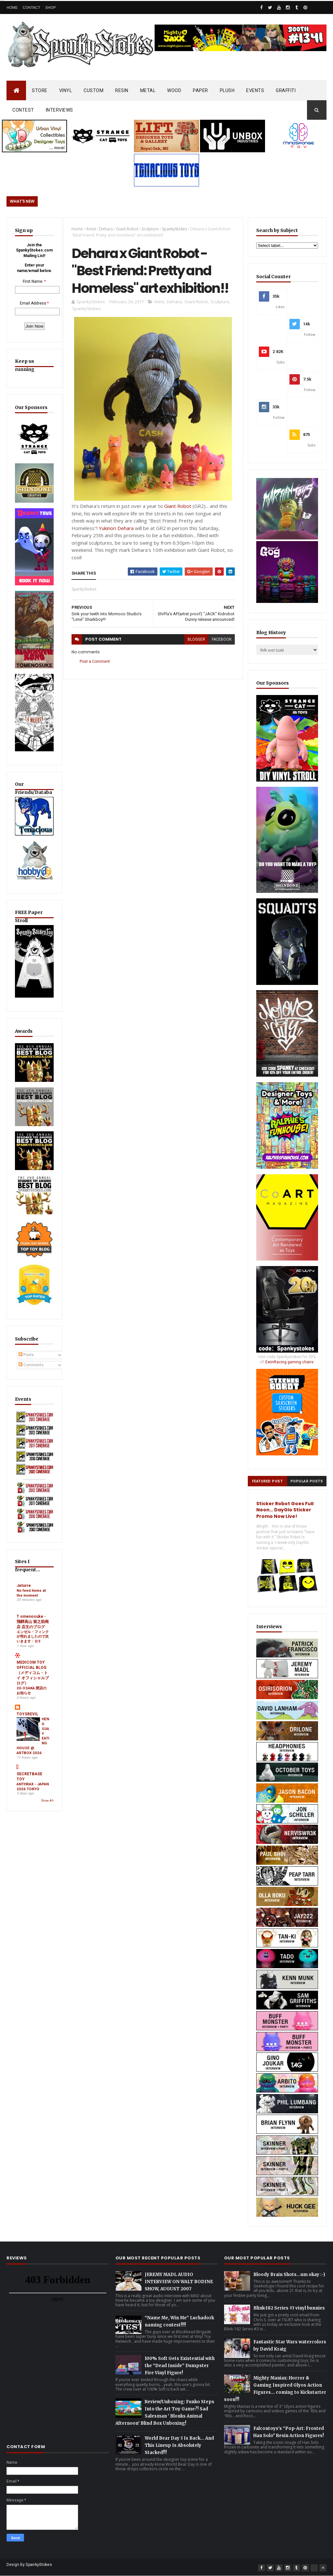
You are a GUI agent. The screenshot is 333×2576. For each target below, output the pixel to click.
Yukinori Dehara (116, 528)
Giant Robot (127, 229)
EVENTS (255, 90)
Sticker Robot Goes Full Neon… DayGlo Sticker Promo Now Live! (284, 1510)
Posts (26, 1372)
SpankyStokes (174, 229)
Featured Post (267, 1481)
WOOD (174, 90)
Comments (31, 1382)
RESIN (121, 90)
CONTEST (23, 110)
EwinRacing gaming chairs (289, 1362)
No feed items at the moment (31, 1610)
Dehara (106, 229)
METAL (148, 90)
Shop (50, 7)
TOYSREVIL (27, 1731)
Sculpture (150, 229)
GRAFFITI (286, 90)
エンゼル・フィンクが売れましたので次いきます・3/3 (33, 1653)
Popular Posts (306, 1481)
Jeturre (24, 1602)
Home (12, 7)
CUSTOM (93, 90)
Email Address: (33, 303)
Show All (47, 1817)
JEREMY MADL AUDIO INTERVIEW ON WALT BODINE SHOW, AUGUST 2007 (179, 2282)
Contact (31, 7)
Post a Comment (95, 661)
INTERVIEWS (59, 110)
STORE (39, 90)
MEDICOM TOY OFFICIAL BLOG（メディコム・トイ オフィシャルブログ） (33, 1689)
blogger (196, 639)
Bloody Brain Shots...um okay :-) (289, 2274)
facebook (222, 639)
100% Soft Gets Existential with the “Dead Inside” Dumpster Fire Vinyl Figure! (180, 2366)
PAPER (200, 90)
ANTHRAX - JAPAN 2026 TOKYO (33, 1803)
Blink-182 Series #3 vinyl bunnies (289, 2308)
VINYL (65, 90)
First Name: (33, 281)
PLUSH (227, 90)
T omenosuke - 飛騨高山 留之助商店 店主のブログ (33, 1638)
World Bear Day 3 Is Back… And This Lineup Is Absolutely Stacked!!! (179, 2445)
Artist (91, 229)
